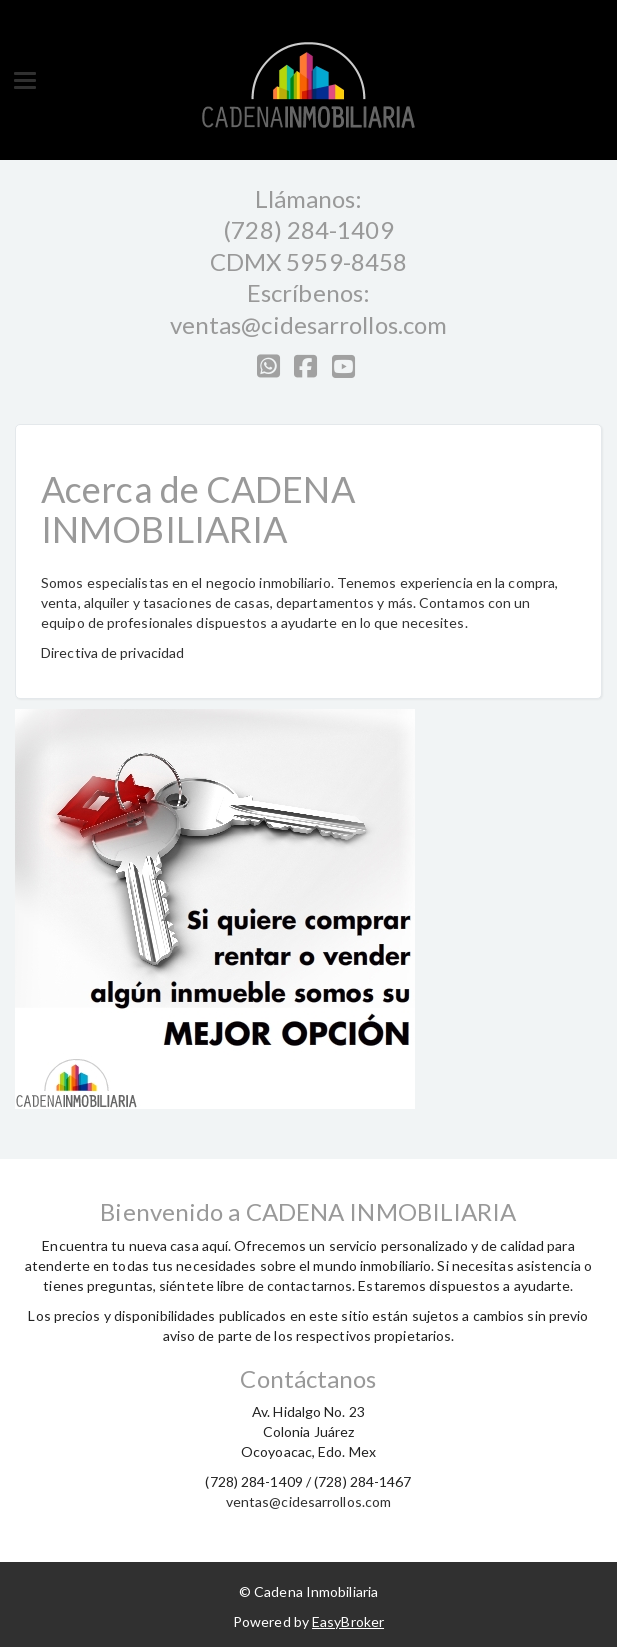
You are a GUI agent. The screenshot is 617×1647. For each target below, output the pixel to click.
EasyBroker (348, 1621)
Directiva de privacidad (112, 652)
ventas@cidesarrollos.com (308, 324)
